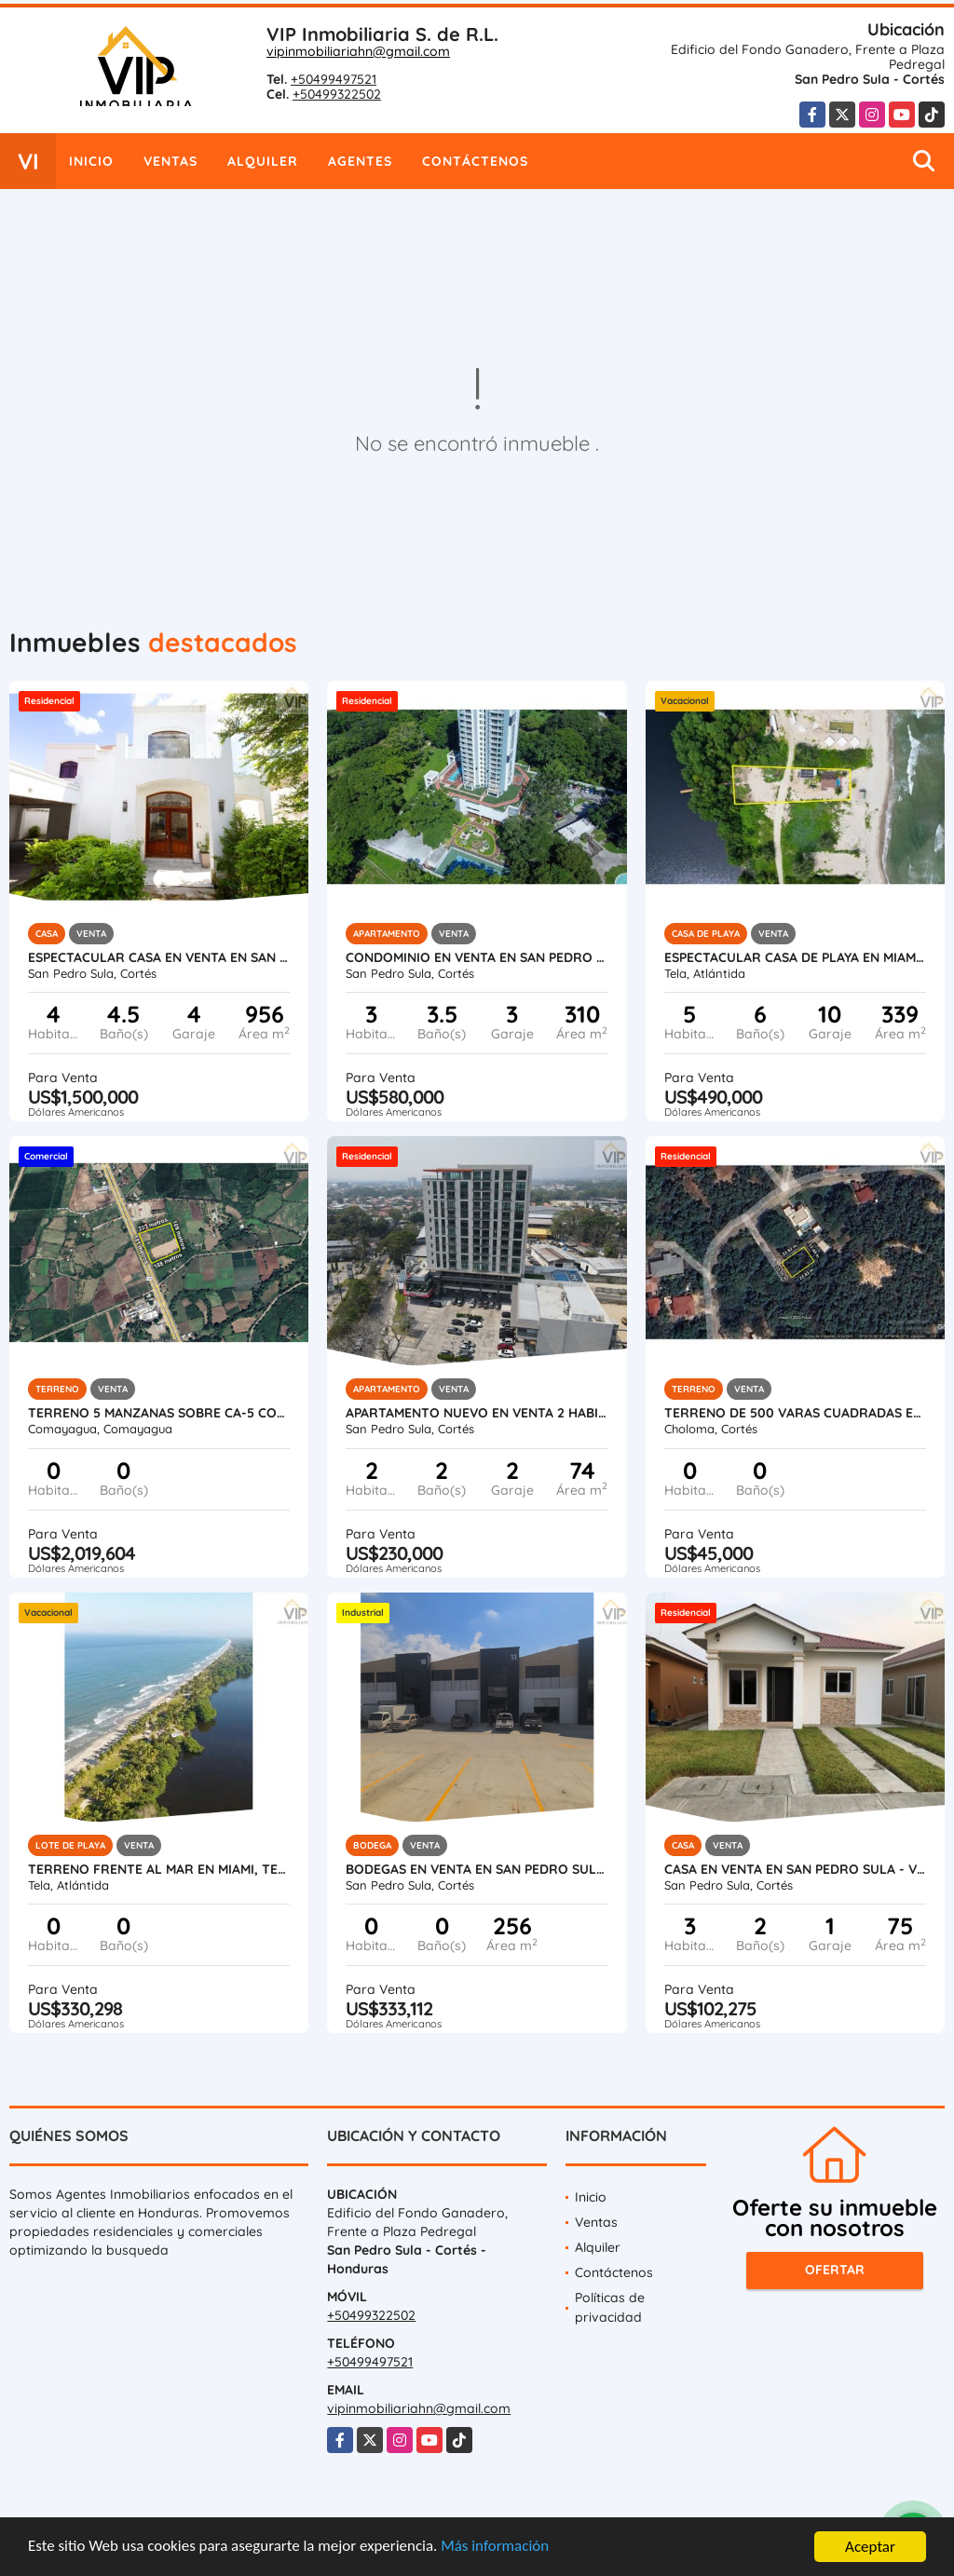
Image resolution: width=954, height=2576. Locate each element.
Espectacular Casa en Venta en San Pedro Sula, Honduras (159, 957)
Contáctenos (475, 161)
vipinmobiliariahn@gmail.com (358, 51)
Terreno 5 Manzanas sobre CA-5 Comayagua (159, 1412)
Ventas (170, 161)
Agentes (360, 161)
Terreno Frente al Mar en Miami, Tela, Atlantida (159, 1869)
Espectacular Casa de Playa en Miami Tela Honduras (795, 957)
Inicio (91, 161)
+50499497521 (333, 79)
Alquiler (262, 161)
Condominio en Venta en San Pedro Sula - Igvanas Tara (476, 957)
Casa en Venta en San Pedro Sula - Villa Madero (795, 1869)
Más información (497, 2547)
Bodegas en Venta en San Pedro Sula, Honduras (476, 1869)
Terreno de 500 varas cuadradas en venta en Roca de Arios (795, 1412)
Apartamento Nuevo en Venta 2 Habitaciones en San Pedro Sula (476, 1412)
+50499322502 (337, 94)
